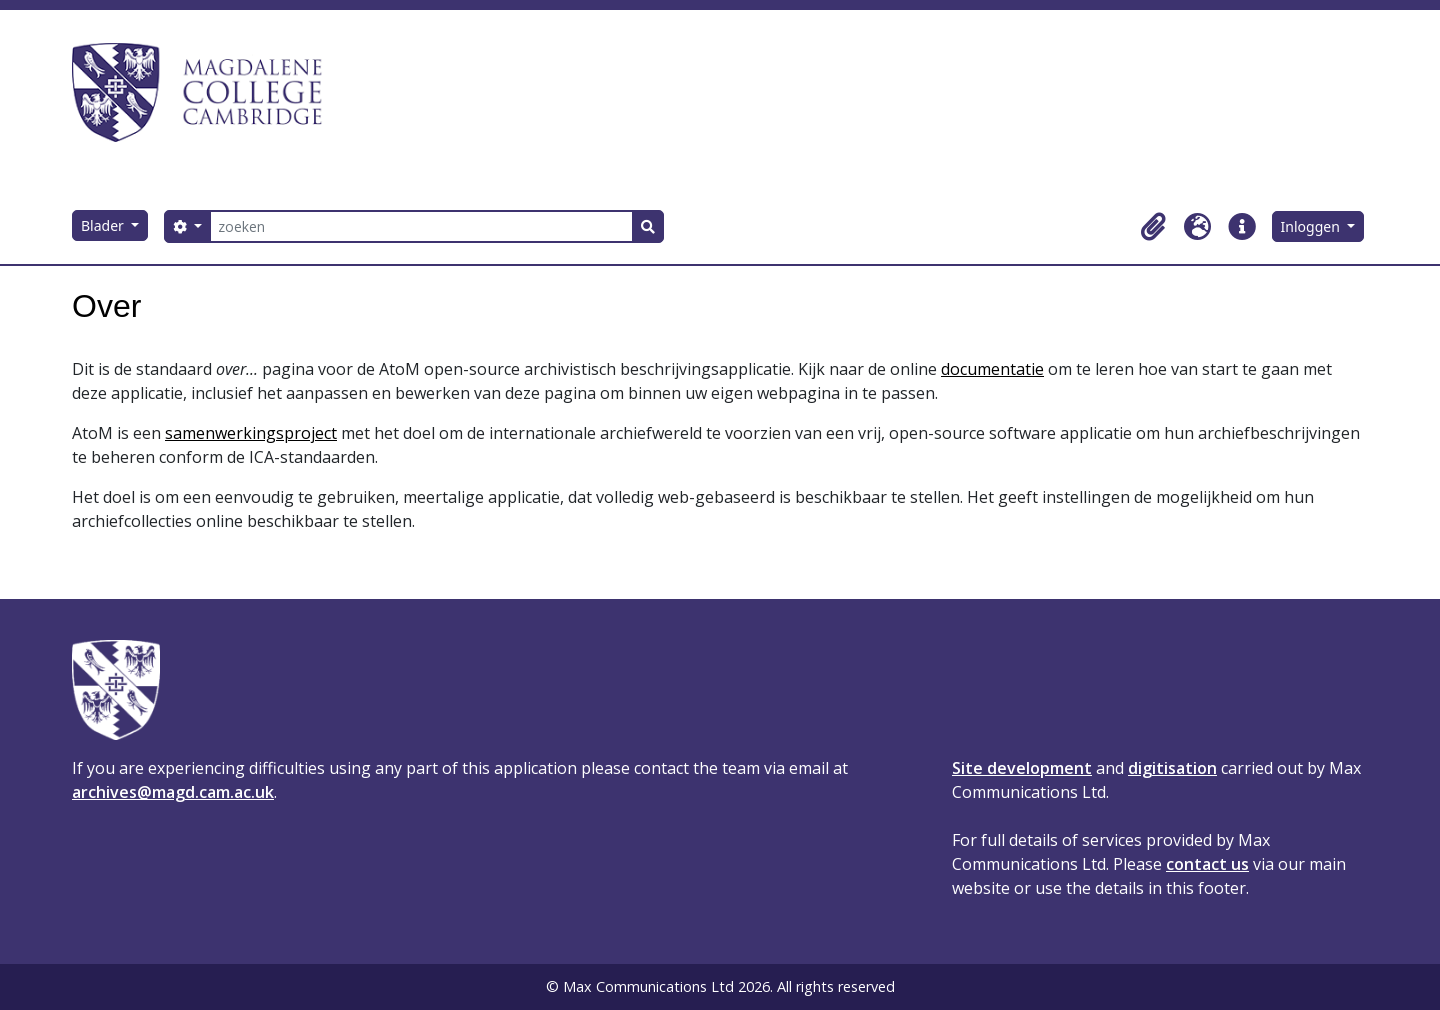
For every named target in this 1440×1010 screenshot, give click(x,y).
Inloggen (1312, 226)
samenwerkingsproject (251, 433)
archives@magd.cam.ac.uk (173, 792)
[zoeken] (421, 226)
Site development (1022, 768)
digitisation (1172, 768)
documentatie (992, 369)
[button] (1154, 227)
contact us (1207, 864)
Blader (104, 225)
